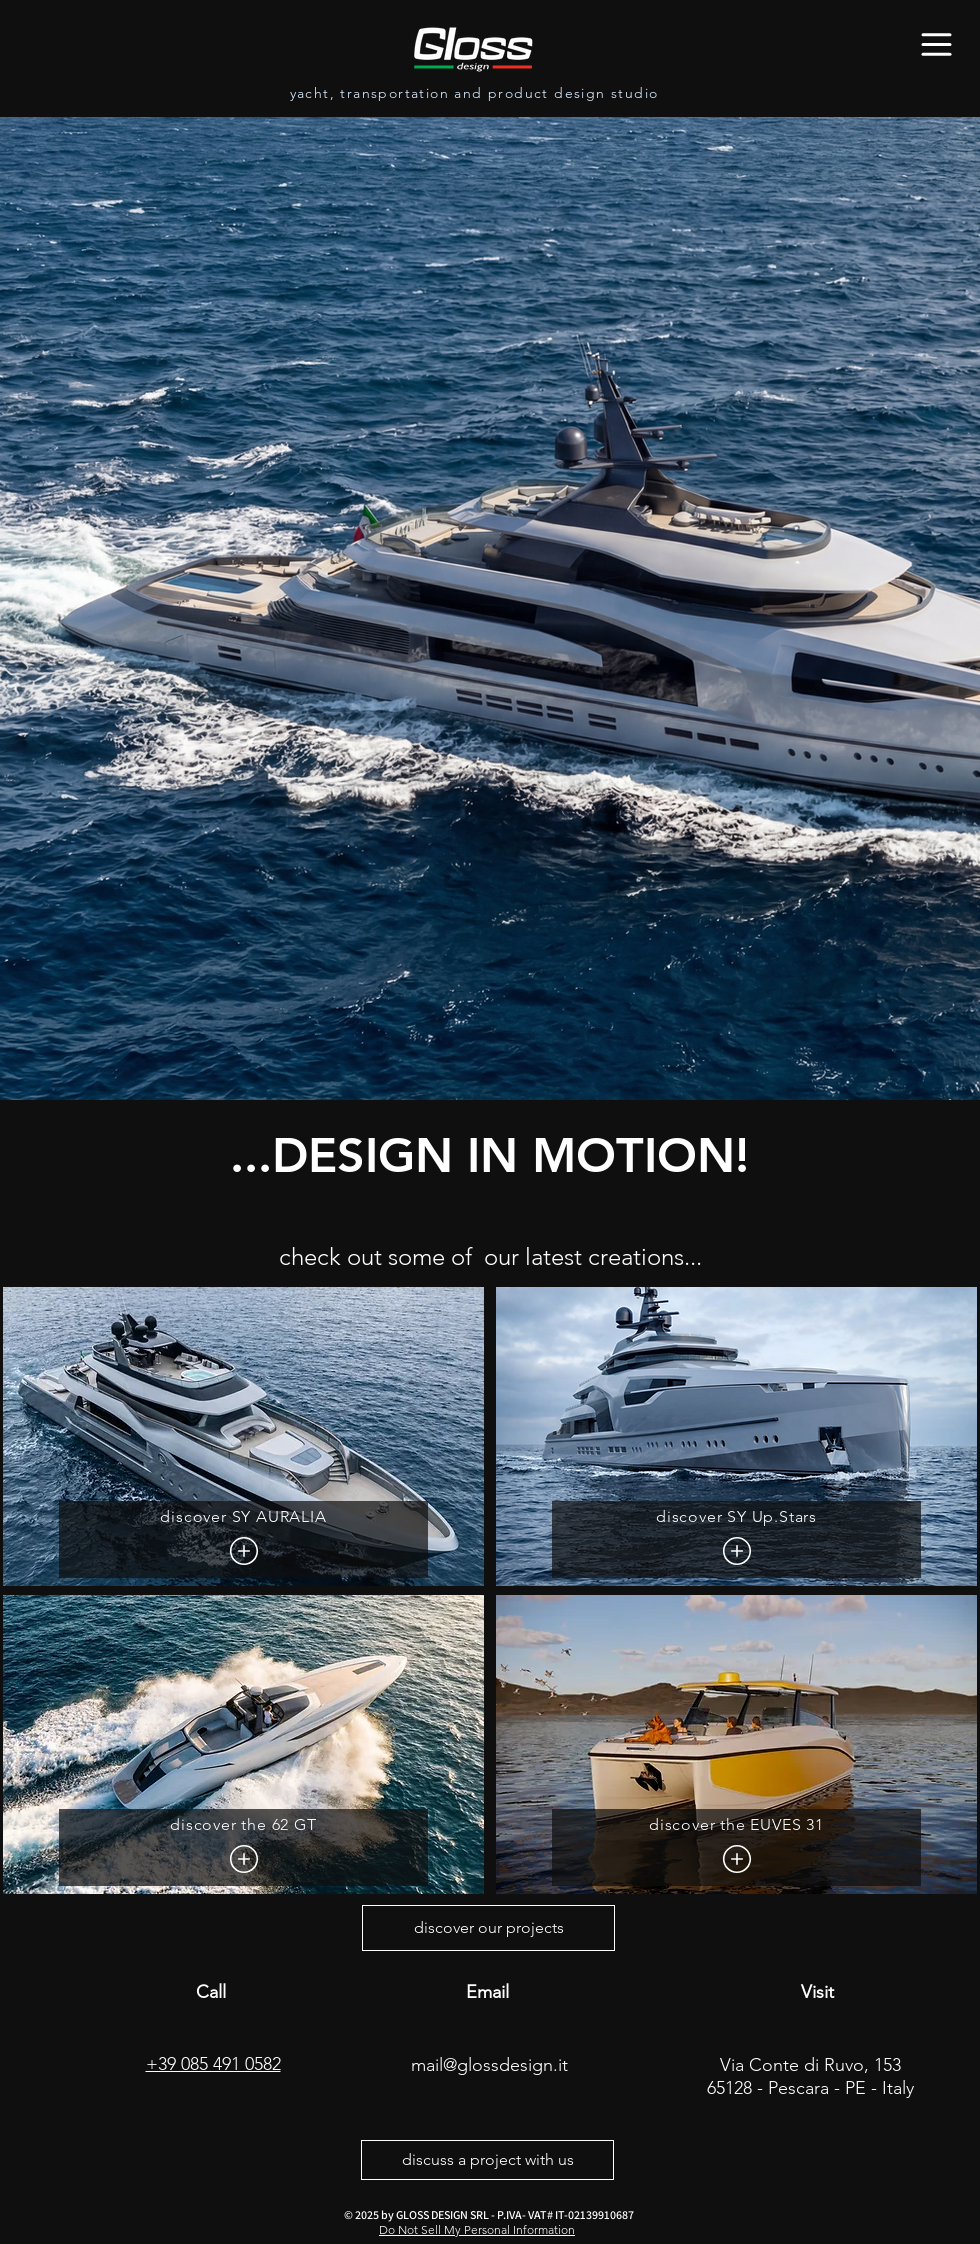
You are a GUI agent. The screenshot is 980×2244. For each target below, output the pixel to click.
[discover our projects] (488, 1928)
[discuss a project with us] (487, 2160)
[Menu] (936, 44)
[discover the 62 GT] (243, 1847)
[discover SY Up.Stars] (736, 1539)
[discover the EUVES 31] (736, 1847)
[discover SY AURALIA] (243, 1539)
